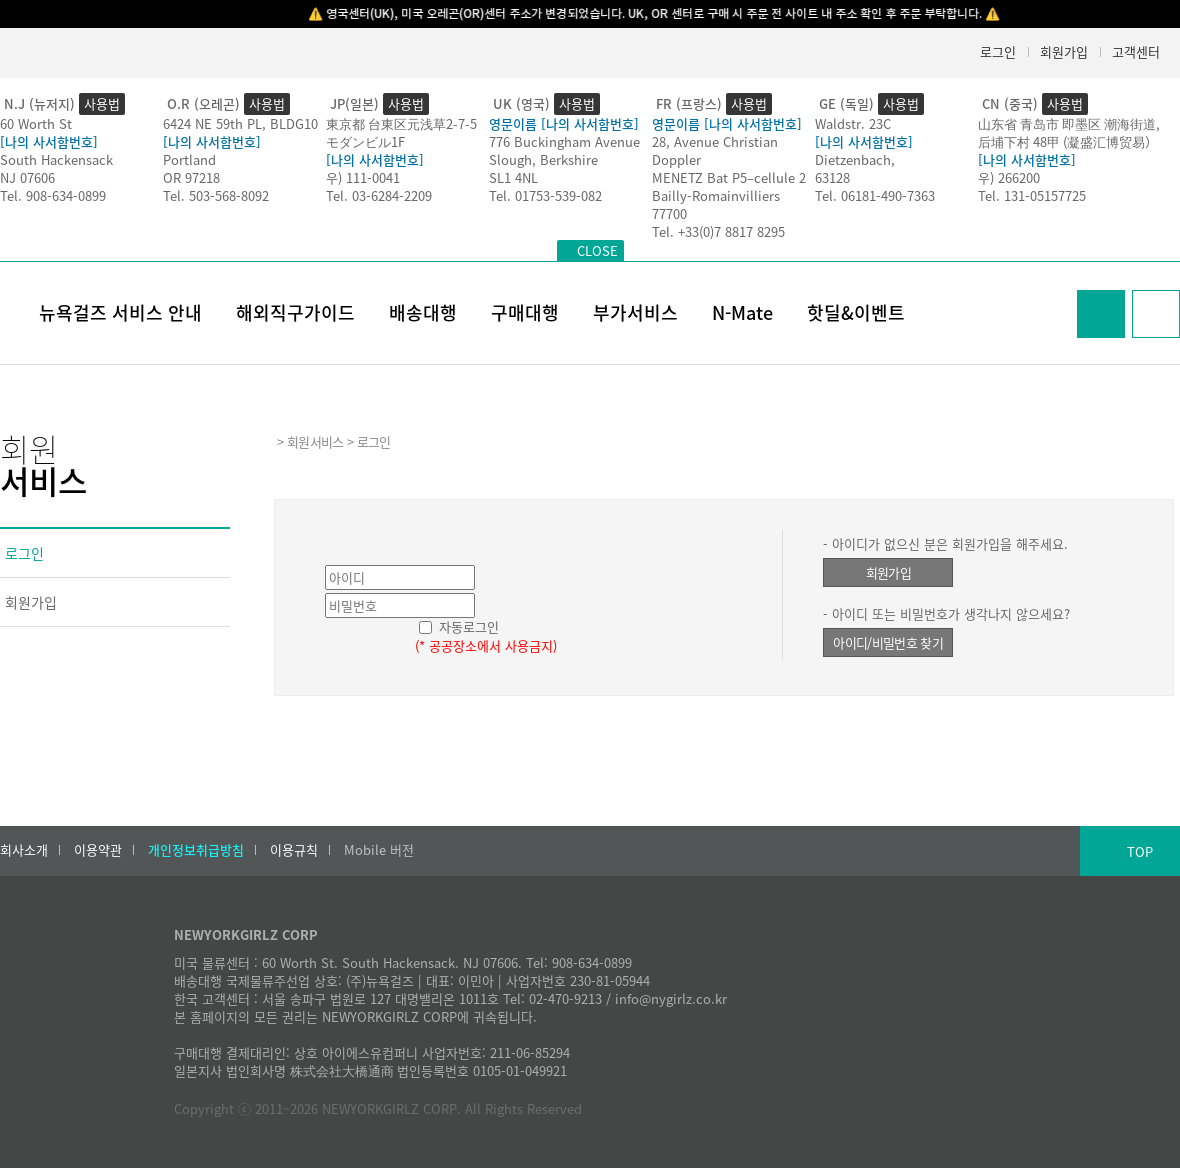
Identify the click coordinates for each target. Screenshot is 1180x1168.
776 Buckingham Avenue (564, 141)
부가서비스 (635, 312)
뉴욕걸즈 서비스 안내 (120, 312)
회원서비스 (315, 441)
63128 (832, 177)
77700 (669, 213)
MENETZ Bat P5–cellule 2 (729, 177)
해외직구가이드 (295, 312)
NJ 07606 (27, 177)
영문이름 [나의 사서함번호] (564, 123)
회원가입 (1064, 51)
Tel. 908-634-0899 (53, 195)
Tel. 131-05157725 (1032, 195)
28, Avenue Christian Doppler (715, 150)
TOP (1140, 851)
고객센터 (1136, 51)
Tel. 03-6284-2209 (379, 195)
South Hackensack (56, 159)
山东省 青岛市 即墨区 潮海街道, (1069, 123)
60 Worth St (36, 123)
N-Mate (742, 312)
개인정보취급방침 (196, 850)
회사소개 (24, 850)
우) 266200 (1009, 177)
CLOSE (597, 250)
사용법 (102, 103)
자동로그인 (469, 626)
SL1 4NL (513, 177)
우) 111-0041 (363, 177)
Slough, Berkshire (543, 159)
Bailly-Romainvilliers (716, 195)
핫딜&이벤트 (856, 312)
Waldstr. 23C (853, 123)
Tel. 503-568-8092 (216, 195)
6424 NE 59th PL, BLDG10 (240, 123)
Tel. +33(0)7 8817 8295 (718, 231)
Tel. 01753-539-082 (545, 195)
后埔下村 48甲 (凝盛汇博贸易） (1068, 141)
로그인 (998, 51)
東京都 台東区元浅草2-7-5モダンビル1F (401, 132)
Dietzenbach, (855, 159)
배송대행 (423, 312)
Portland (189, 159)
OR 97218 (191, 177)
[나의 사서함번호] (49, 141)
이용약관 (98, 850)
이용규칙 (294, 850)
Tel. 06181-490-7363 (875, 195)
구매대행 (525, 312)
